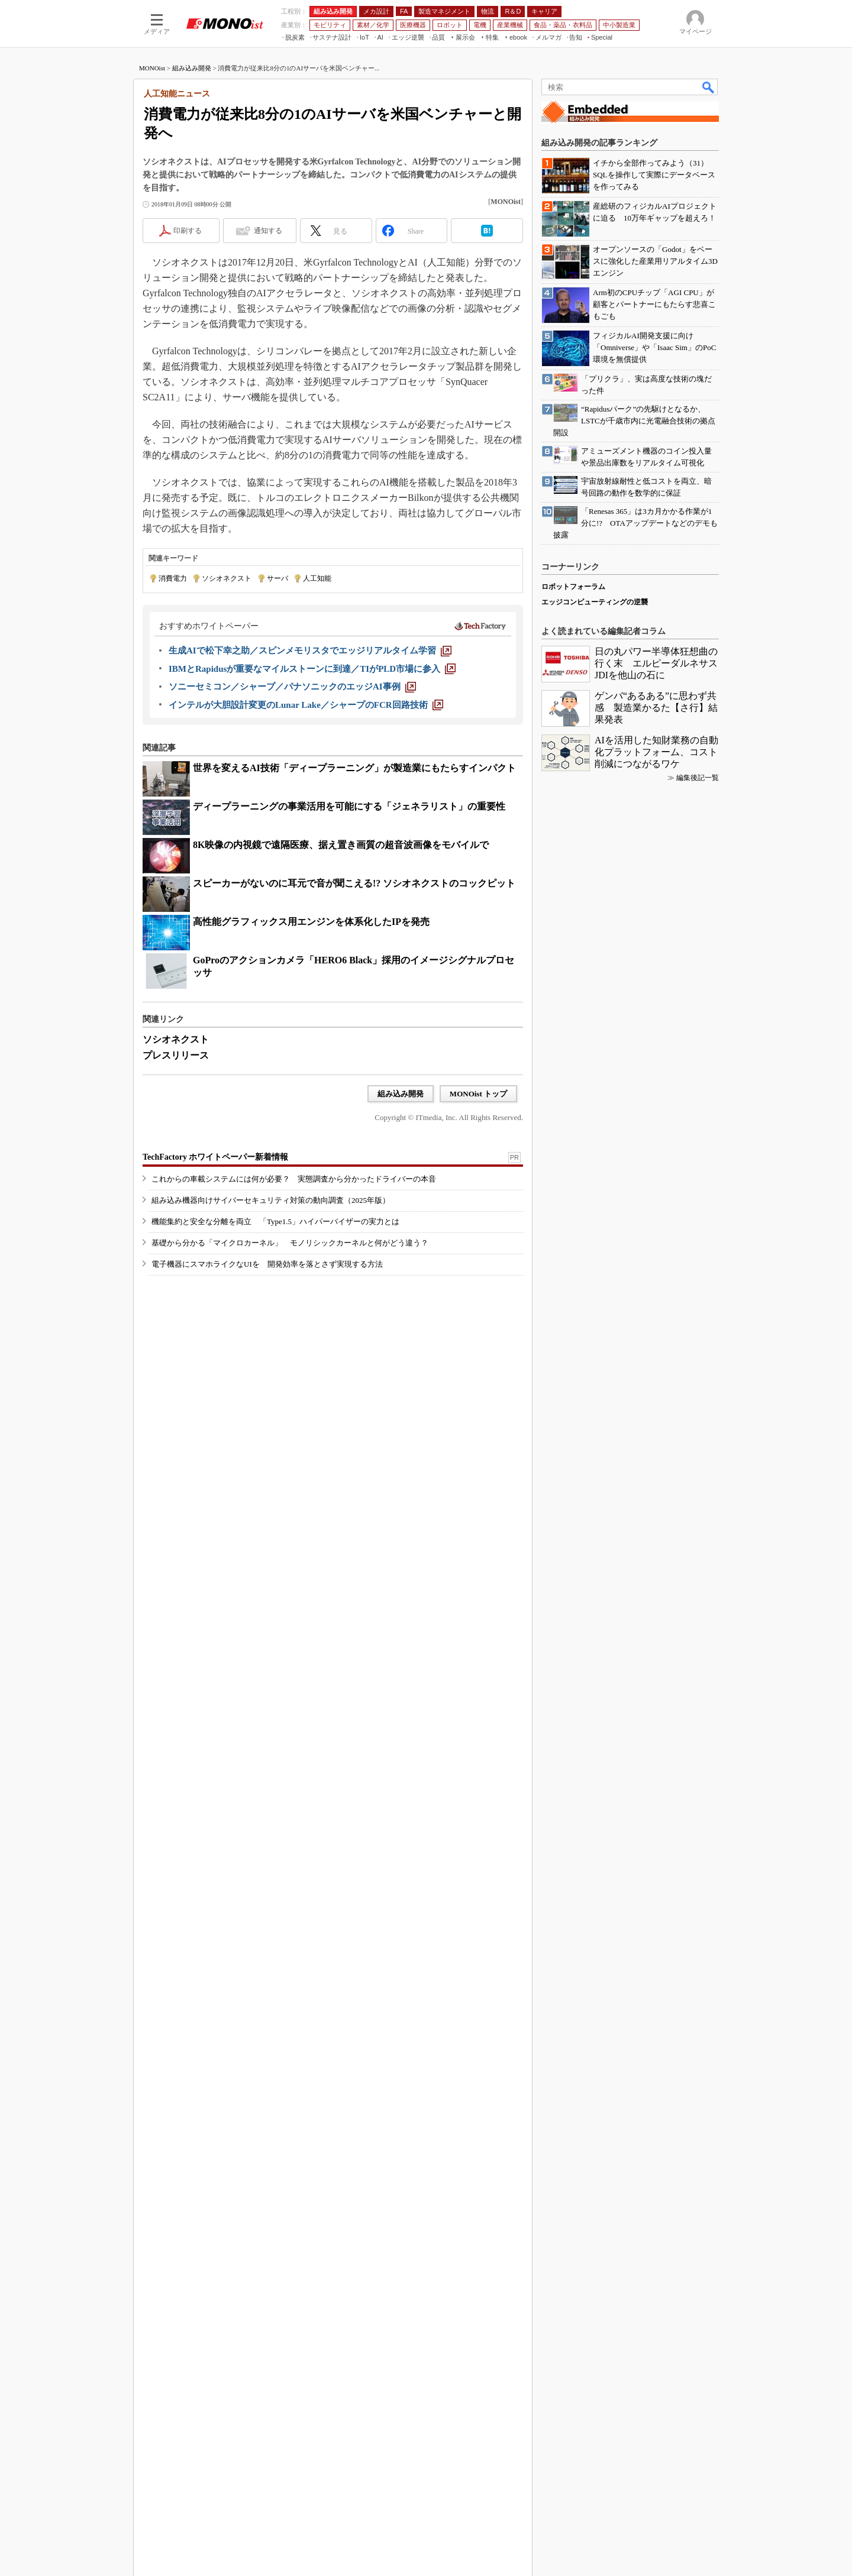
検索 (709, 239)
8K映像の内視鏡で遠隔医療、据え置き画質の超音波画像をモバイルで (341, 997)
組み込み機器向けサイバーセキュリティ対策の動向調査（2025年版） (270, 1397)
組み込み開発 (191, 220)
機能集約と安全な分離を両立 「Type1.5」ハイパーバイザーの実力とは (275, 1419)
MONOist (152, 220)
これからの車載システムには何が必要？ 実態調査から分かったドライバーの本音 (293, 1376)
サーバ (277, 731)
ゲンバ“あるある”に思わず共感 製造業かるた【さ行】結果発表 (656, 2088)
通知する (268, 383)
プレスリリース (176, 1208)
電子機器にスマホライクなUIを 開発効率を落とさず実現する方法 (267, 1461)
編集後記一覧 (697, 2158)
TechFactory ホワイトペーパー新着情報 (215, 1354)
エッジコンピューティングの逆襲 (594, 1982)
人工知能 (317, 731)
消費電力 (173, 731)
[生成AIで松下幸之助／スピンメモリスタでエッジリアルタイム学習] (310, 803)
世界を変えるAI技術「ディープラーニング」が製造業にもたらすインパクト (354, 920)
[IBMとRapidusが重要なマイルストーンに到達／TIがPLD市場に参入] (312, 821)
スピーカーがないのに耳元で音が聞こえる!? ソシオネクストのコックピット (354, 1036)
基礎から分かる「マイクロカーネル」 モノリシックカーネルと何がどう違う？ (289, 1440)
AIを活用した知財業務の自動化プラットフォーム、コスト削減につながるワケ (656, 2132)
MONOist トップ (478, 1246)
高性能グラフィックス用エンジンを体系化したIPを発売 (311, 1074)
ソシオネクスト (226, 731)
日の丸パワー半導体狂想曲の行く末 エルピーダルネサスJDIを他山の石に (656, 2043)
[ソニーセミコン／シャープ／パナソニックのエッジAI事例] (292, 839)
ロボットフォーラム (573, 1967)
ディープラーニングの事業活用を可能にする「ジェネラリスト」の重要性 (349, 959)
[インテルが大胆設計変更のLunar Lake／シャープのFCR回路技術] (306, 857)
